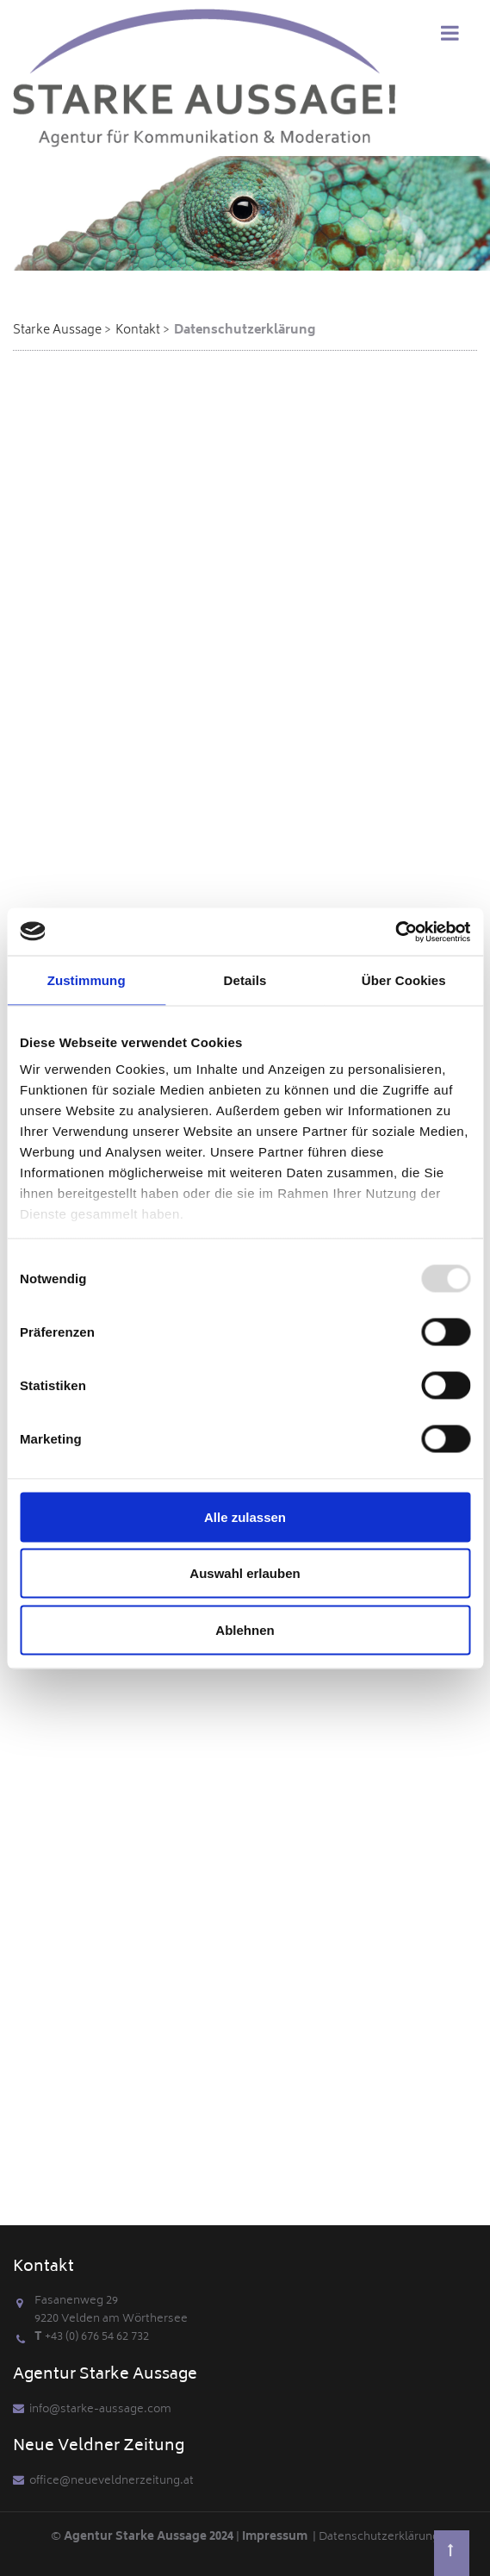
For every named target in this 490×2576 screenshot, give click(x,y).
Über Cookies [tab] (404, 980)
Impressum (277, 2538)
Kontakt (137, 330)
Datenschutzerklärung (379, 2538)
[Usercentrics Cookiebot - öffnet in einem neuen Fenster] (394, 931)
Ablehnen (244, 1629)
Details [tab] (245, 980)
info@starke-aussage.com (100, 2410)
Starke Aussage (57, 330)
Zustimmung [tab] (86, 980)
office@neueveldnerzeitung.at (111, 2482)
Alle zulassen (245, 1516)
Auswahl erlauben (244, 1573)
